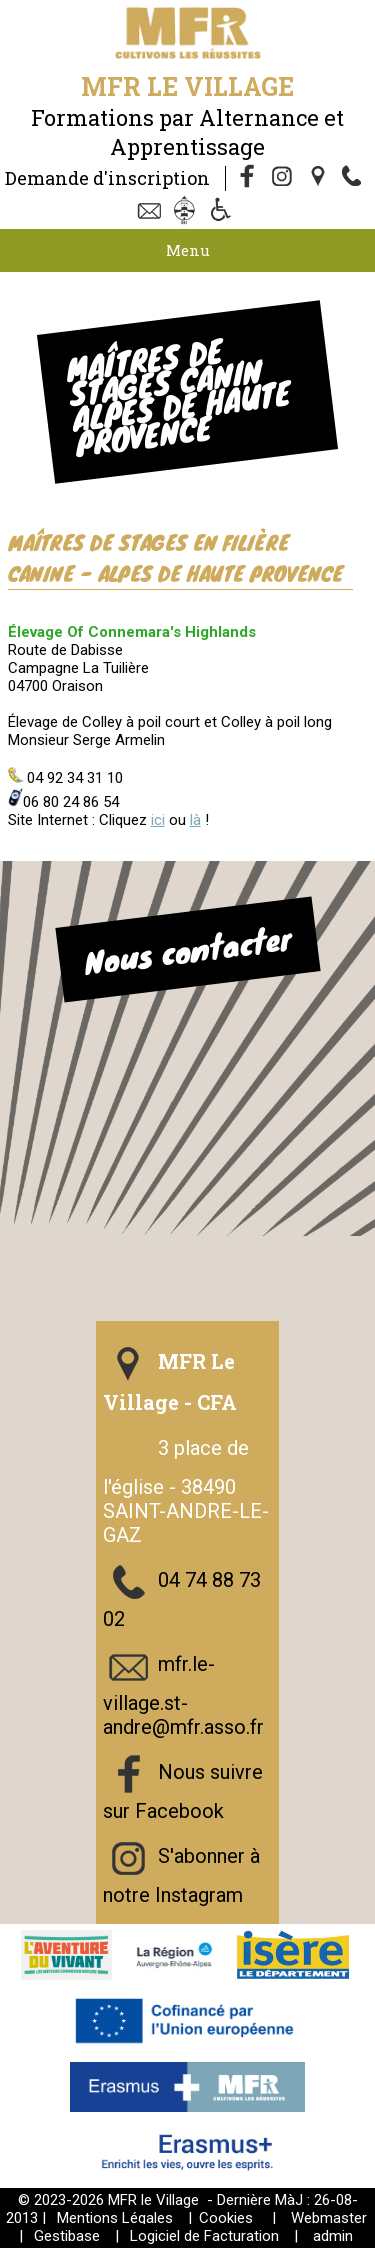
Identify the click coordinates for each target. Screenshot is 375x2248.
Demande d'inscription (107, 178)
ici (158, 820)
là (195, 820)
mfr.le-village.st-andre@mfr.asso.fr (183, 1695)
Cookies (226, 2218)
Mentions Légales (115, 2218)
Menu (188, 250)
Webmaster (329, 2218)
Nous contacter (187, 949)
